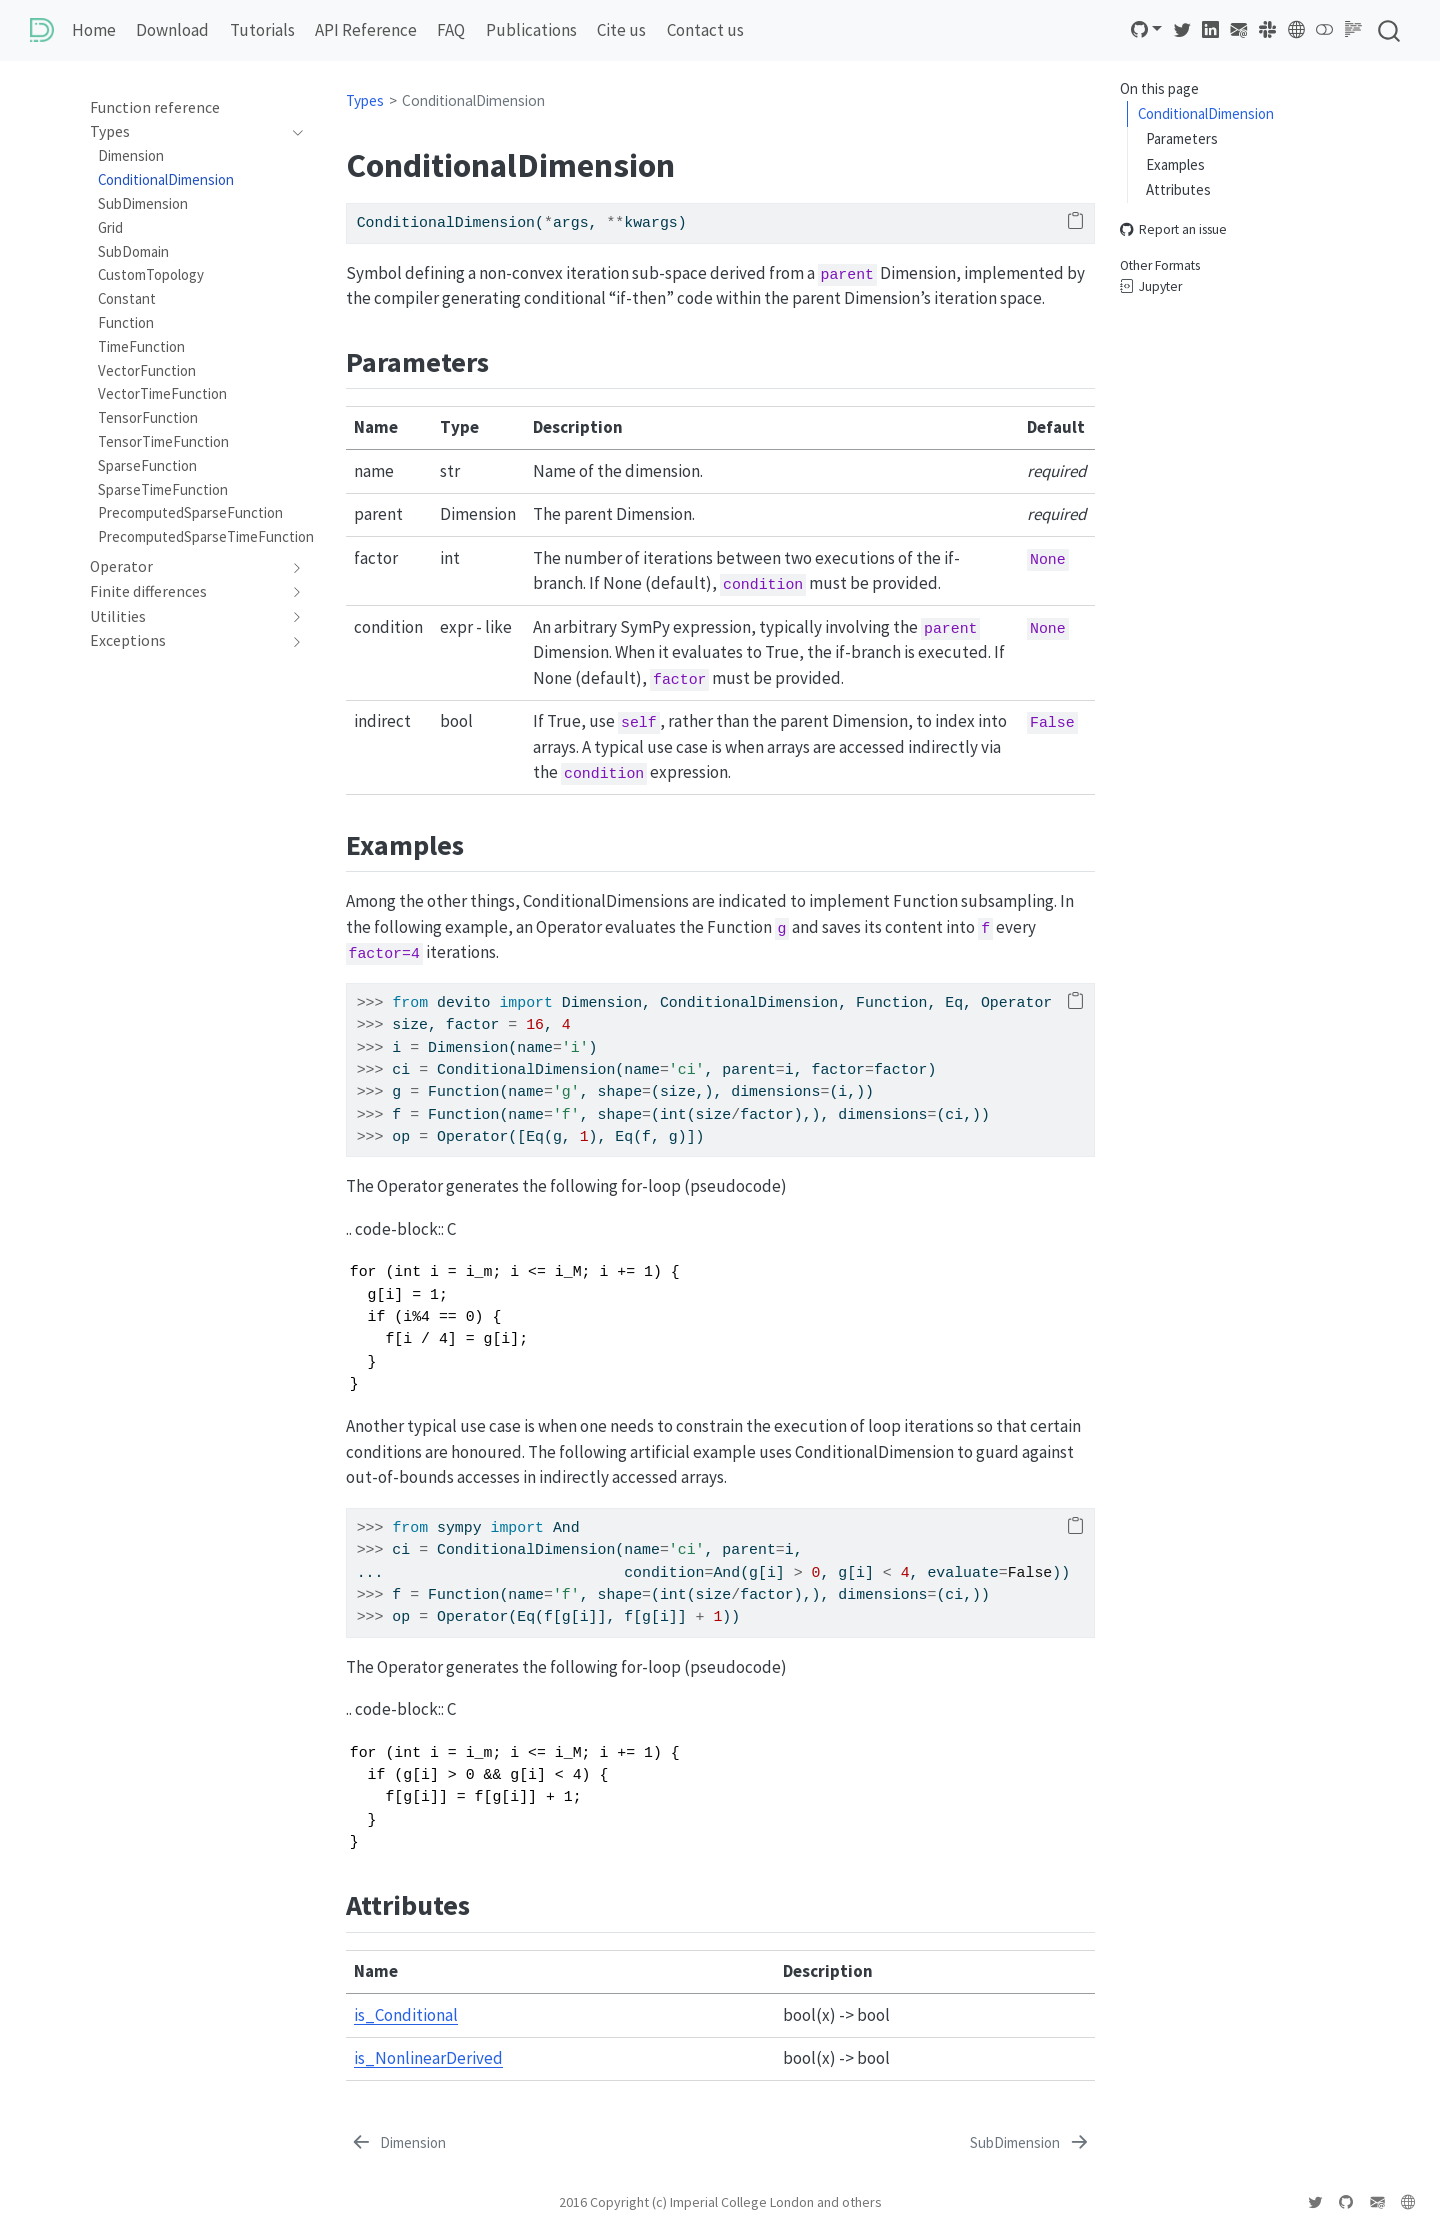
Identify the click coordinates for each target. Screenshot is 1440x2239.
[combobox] (1390, 30)
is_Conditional (406, 2015)
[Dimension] (398, 2144)
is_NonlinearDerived (428, 2058)
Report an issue (1173, 229)
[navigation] (186, 132)
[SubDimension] (1030, 2144)
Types (365, 100)
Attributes (1178, 189)
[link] (1147, 30)
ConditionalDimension (1206, 113)
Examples (1175, 164)
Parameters (1182, 138)
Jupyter (1151, 286)
